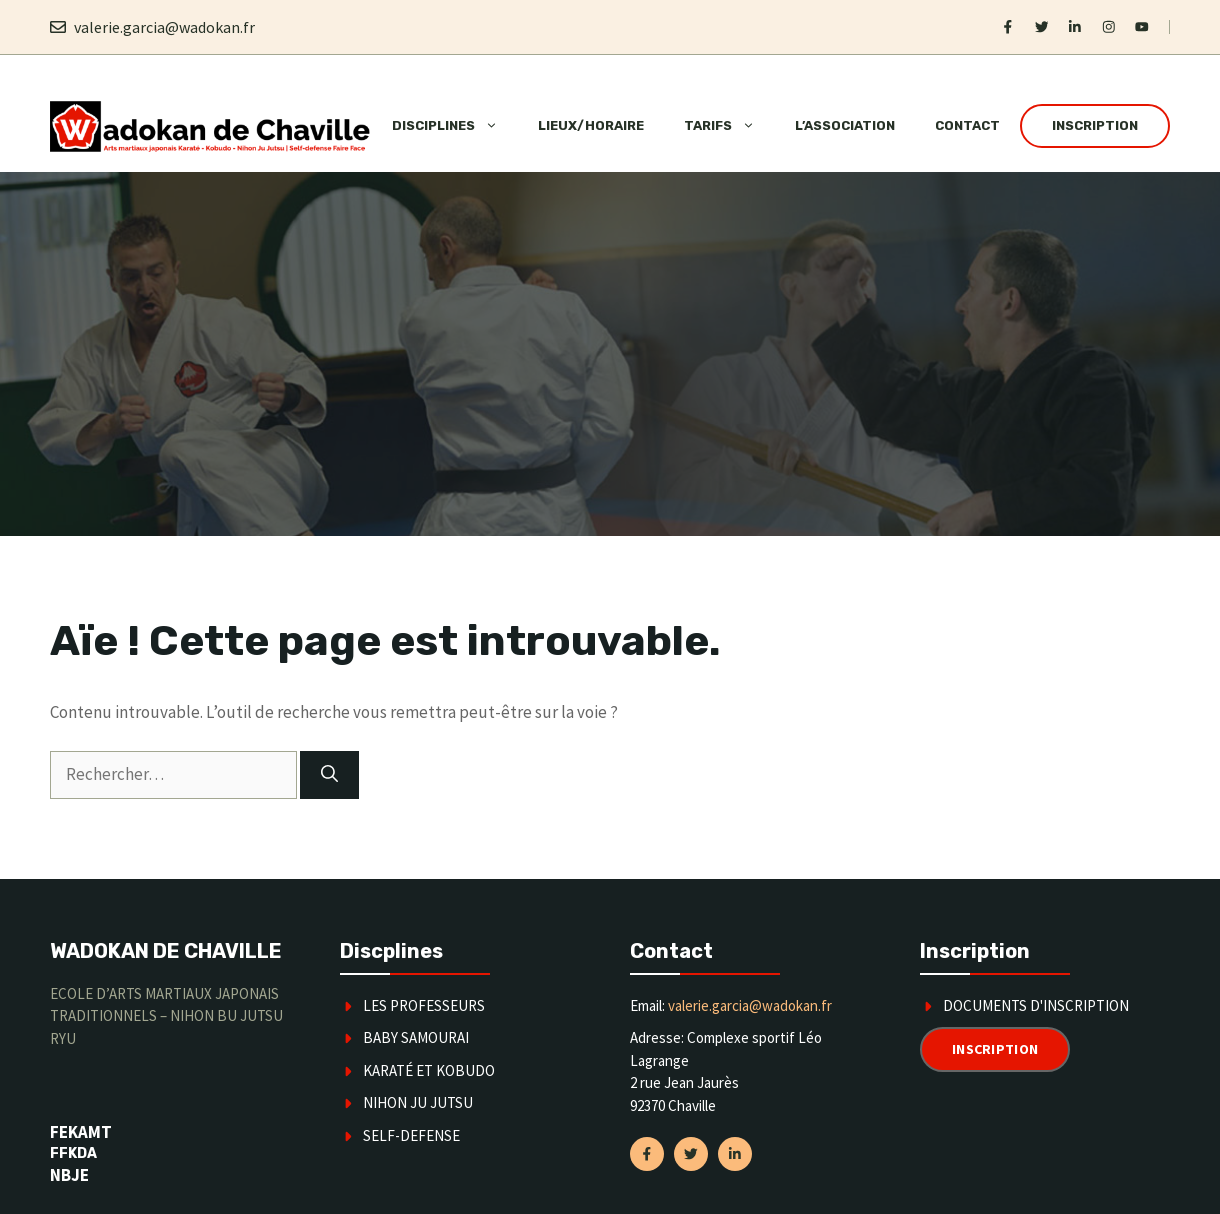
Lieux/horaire (591, 125)
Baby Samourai (416, 1037)
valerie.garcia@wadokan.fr (164, 27)
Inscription (1095, 125)
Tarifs (729, 126)
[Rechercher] (329, 775)
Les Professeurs (424, 1005)
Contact (967, 125)
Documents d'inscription (1036, 1005)
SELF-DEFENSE (411, 1135)
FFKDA (73, 1153)
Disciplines (455, 126)
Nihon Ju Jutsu (418, 1102)
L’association (845, 125)
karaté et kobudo (429, 1070)
